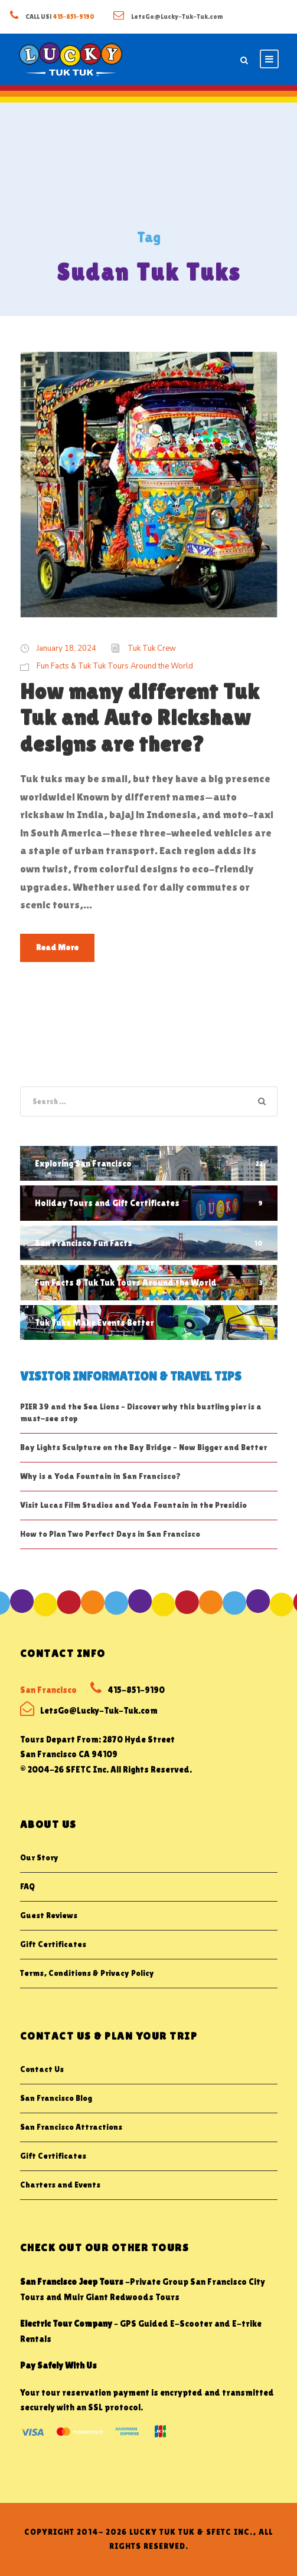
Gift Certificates (53, 1944)
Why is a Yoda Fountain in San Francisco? (100, 1476)
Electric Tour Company (66, 2323)
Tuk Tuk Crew (152, 648)
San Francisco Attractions (71, 2127)
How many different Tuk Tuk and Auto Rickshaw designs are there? (140, 717)
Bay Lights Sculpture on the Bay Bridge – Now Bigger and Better (143, 1447)
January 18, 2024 (66, 648)
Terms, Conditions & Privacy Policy (87, 1973)
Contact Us (42, 2069)
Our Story (39, 1857)
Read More (57, 947)
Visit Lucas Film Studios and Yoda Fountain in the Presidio (133, 1505)
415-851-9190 (73, 16)
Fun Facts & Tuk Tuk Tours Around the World (115, 666)
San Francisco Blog (56, 2098)
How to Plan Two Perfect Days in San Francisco (110, 1534)
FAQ (27, 1886)
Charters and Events (60, 2184)
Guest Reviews (48, 1915)
